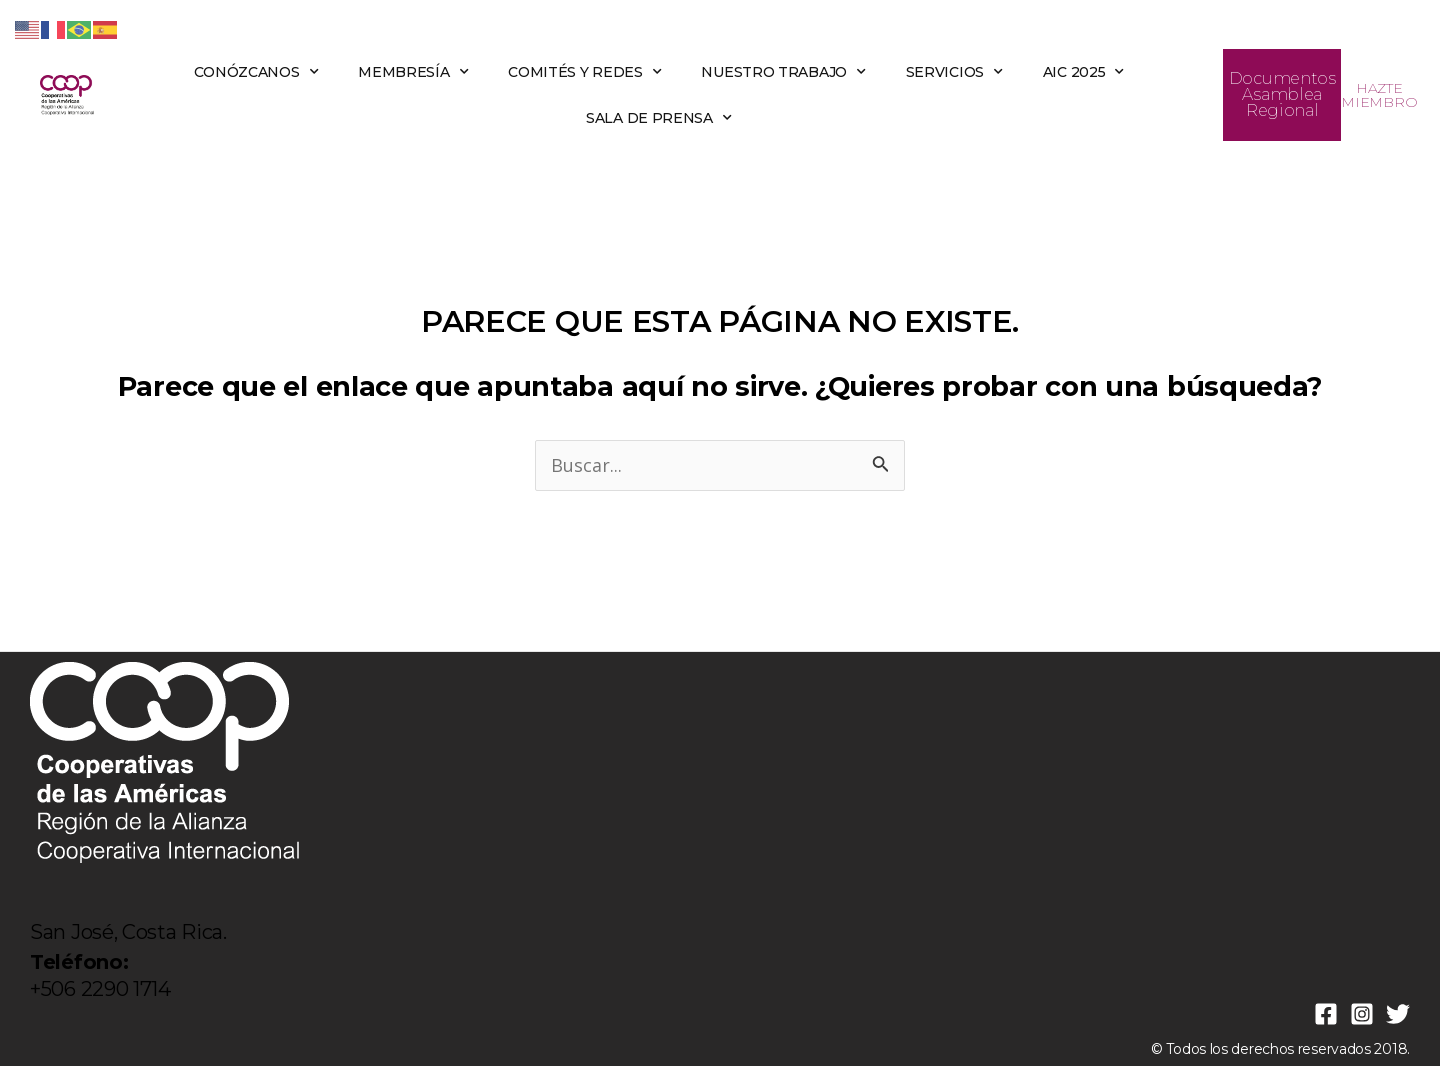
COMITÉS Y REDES (584, 72)
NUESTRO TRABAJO (783, 72)
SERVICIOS (954, 72)
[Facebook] (1326, 1014)
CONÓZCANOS (256, 72)
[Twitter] (1398, 1014)
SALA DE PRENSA (659, 118)
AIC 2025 (1083, 72)
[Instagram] (1362, 1014)
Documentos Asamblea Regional (1282, 94)
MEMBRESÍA (413, 72)
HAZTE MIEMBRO (1379, 95)
